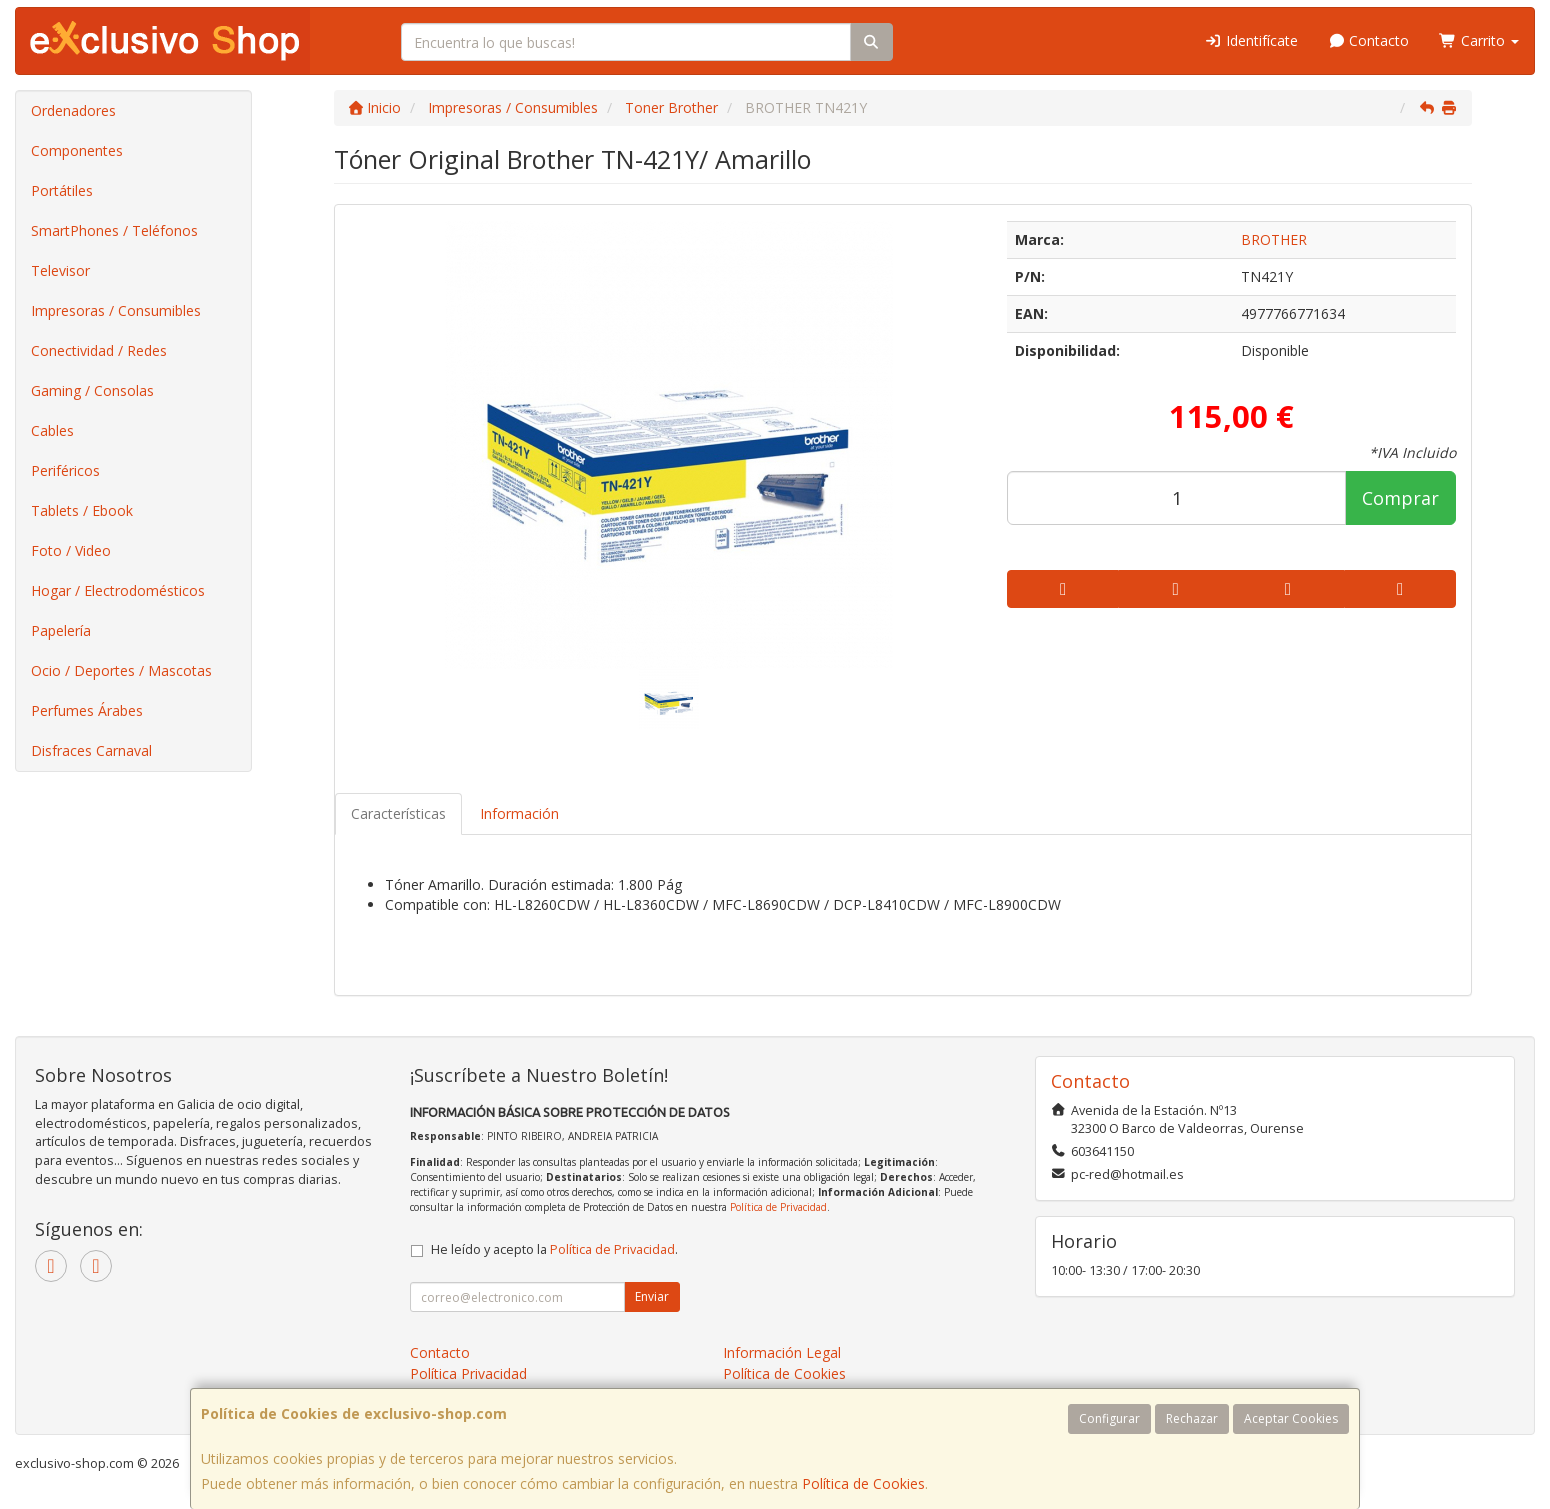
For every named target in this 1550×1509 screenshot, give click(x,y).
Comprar (1400, 498)
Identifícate (1251, 40)
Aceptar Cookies (1291, 1418)
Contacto (1369, 40)
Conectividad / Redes (99, 350)
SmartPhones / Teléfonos (114, 230)
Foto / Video (71, 550)
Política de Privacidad (778, 1207)
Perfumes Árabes (87, 710)
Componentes (77, 150)
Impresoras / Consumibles (116, 310)
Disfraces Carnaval (91, 750)
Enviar (652, 1296)
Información (519, 813)
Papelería (61, 630)
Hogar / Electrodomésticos (118, 590)
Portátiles (62, 190)
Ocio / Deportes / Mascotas (121, 670)
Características (398, 813)
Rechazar (1192, 1418)
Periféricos (65, 470)
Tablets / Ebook (82, 510)
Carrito (1479, 40)
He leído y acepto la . (554, 1249)
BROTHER (1274, 239)
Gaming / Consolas (92, 390)
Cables (52, 430)
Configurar (1109, 1418)
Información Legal (782, 1352)
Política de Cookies (863, 1483)
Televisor (60, 270)
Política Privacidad (468, 1373)
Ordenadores (73, 110)
